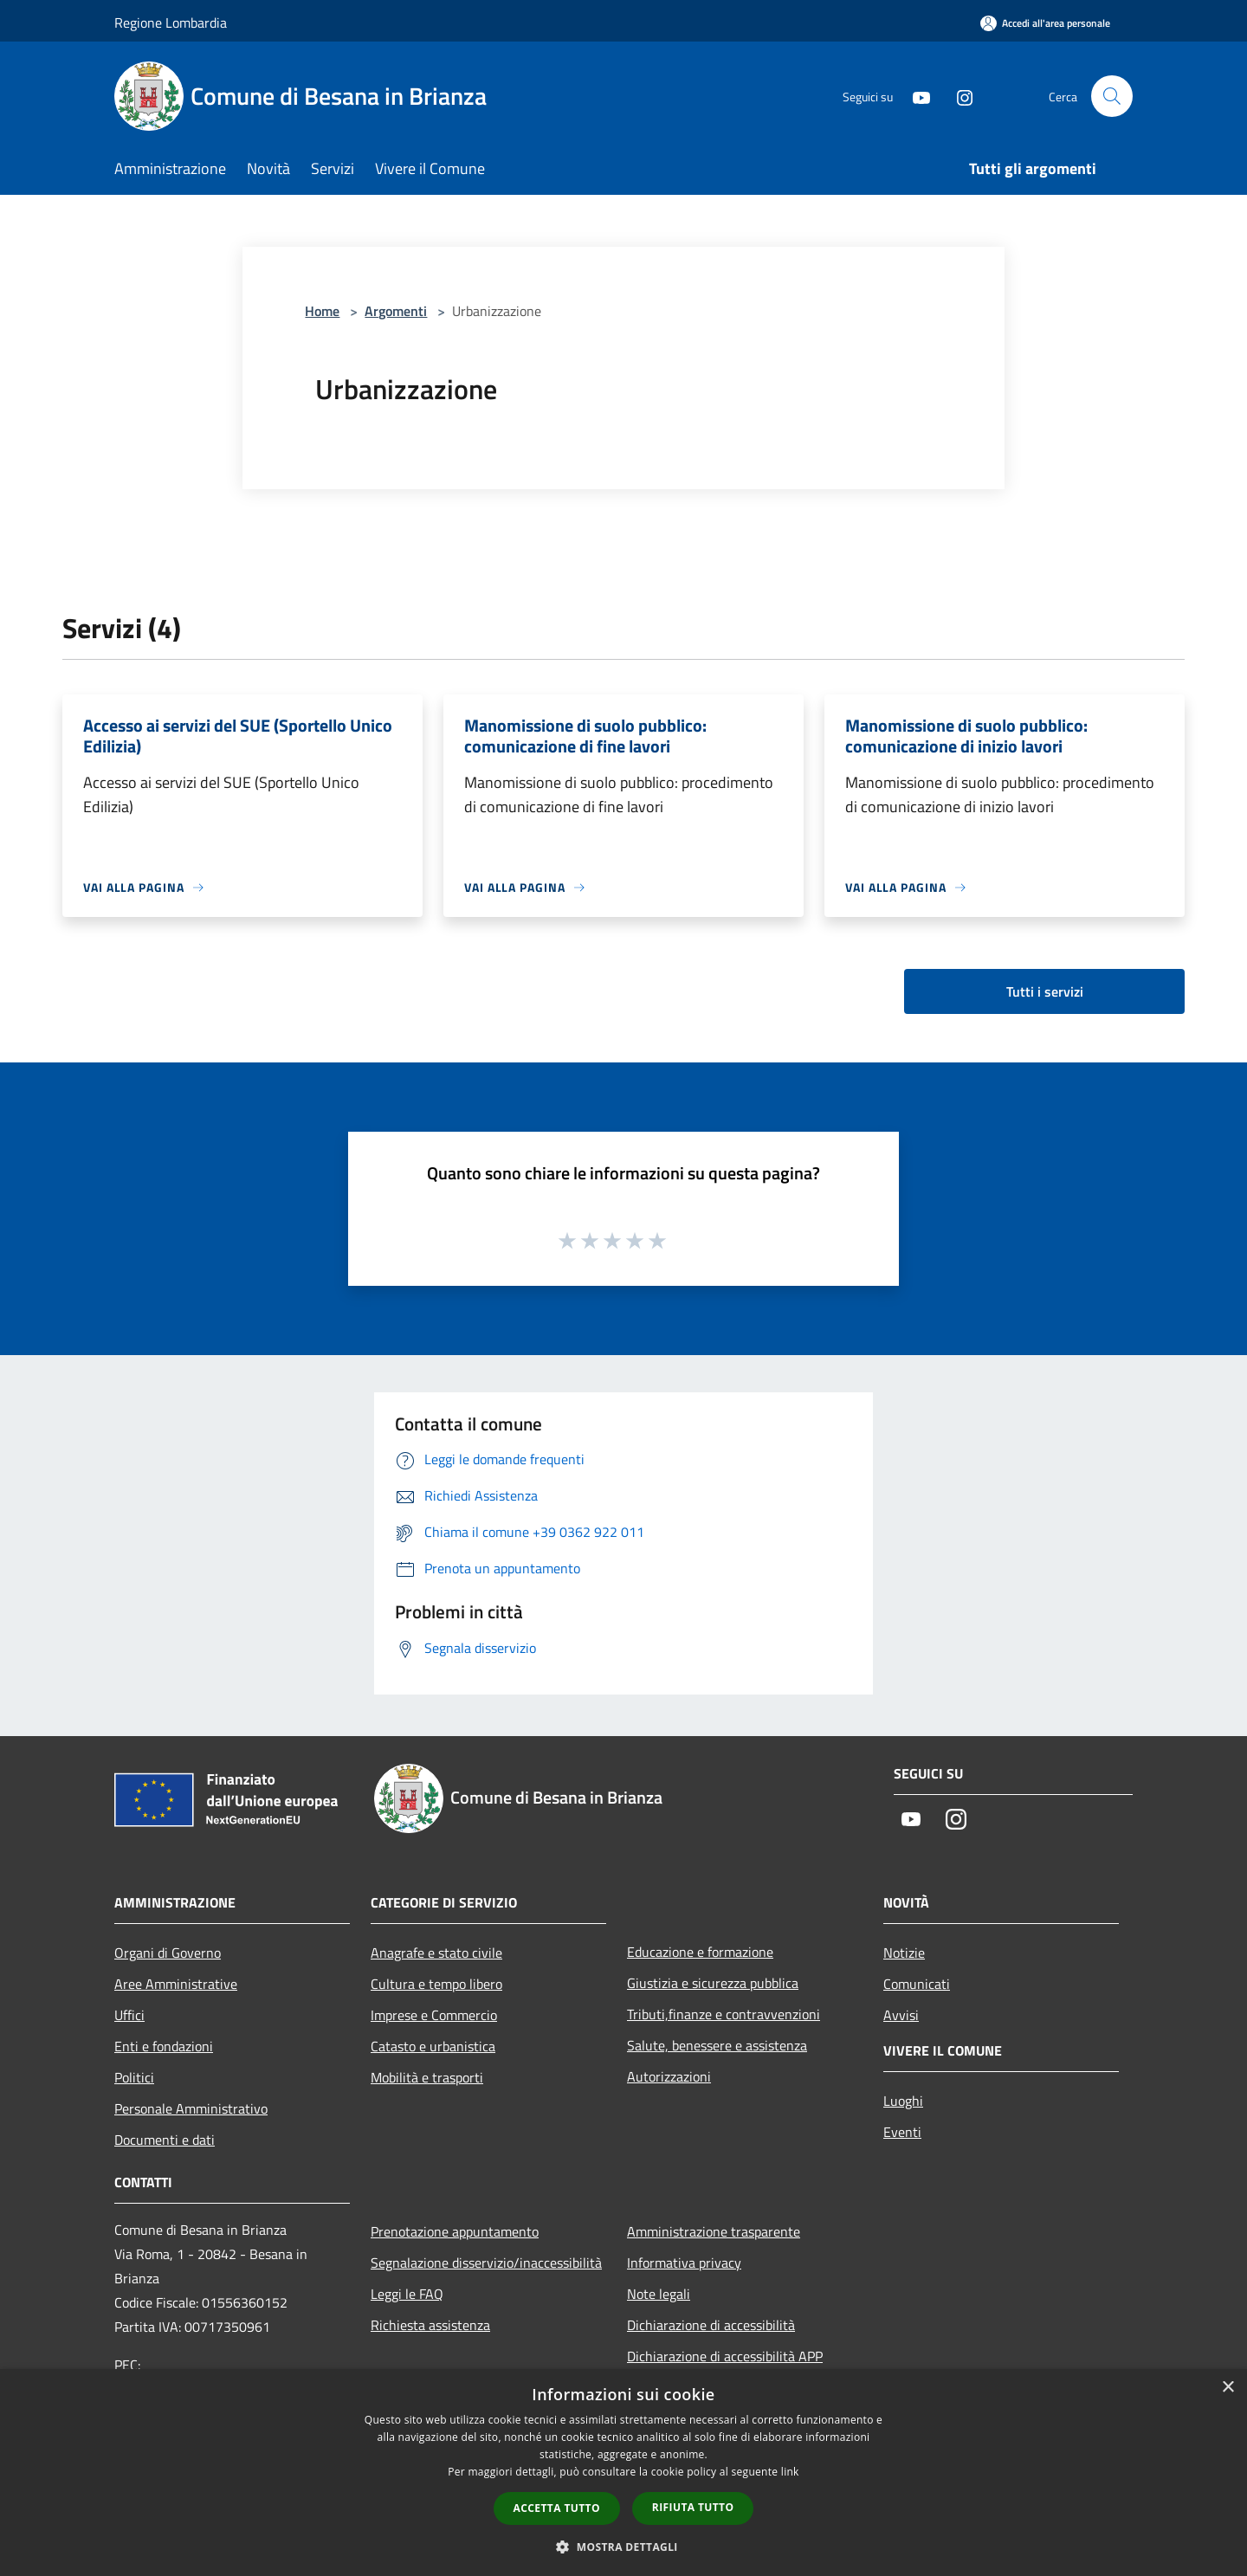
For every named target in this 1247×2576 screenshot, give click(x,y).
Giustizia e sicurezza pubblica (712, 1982)
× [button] (1227, 2387)
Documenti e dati (164, 2139)
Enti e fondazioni (163, 2046)
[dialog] (623, 2472)
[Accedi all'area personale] (1045, 23)
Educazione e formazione (700, 1951)
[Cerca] (1112, 96)
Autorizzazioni (669, 2076)
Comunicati (916, 1983)
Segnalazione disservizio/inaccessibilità (486, 2262)
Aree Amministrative (175, 1983)
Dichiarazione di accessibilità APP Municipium (725, 2368)
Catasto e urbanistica (433, 2046)
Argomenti (396, 310)
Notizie (904, 1952)
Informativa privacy (684, 2262)
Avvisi (901, 2015)
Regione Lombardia (170, 22)
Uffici (129, 2015)
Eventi (902, 2131)
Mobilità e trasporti (427, 2077)
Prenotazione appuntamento (455, 2231)
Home (322, 310)
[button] (623, 2546)
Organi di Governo (167, 1952)
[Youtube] (914, 95)
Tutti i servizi (1044, 991)
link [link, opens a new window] (790, 2471)
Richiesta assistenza (430, 2325)
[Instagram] (957, 95)
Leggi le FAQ (407, 2293)
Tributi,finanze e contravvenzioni (723, 2014)
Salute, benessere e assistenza (717, 2045)
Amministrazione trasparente (713, 2231)
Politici (134, 2077)
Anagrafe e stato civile (436, 1952)
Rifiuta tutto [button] (693, 2507)
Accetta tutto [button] (557, 2508)
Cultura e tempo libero (436, 1983)
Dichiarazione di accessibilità (711, 2325)
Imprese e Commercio (434, 2015)
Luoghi (903, 2100)
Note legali (658, 2293)
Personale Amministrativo (191, 2108)
